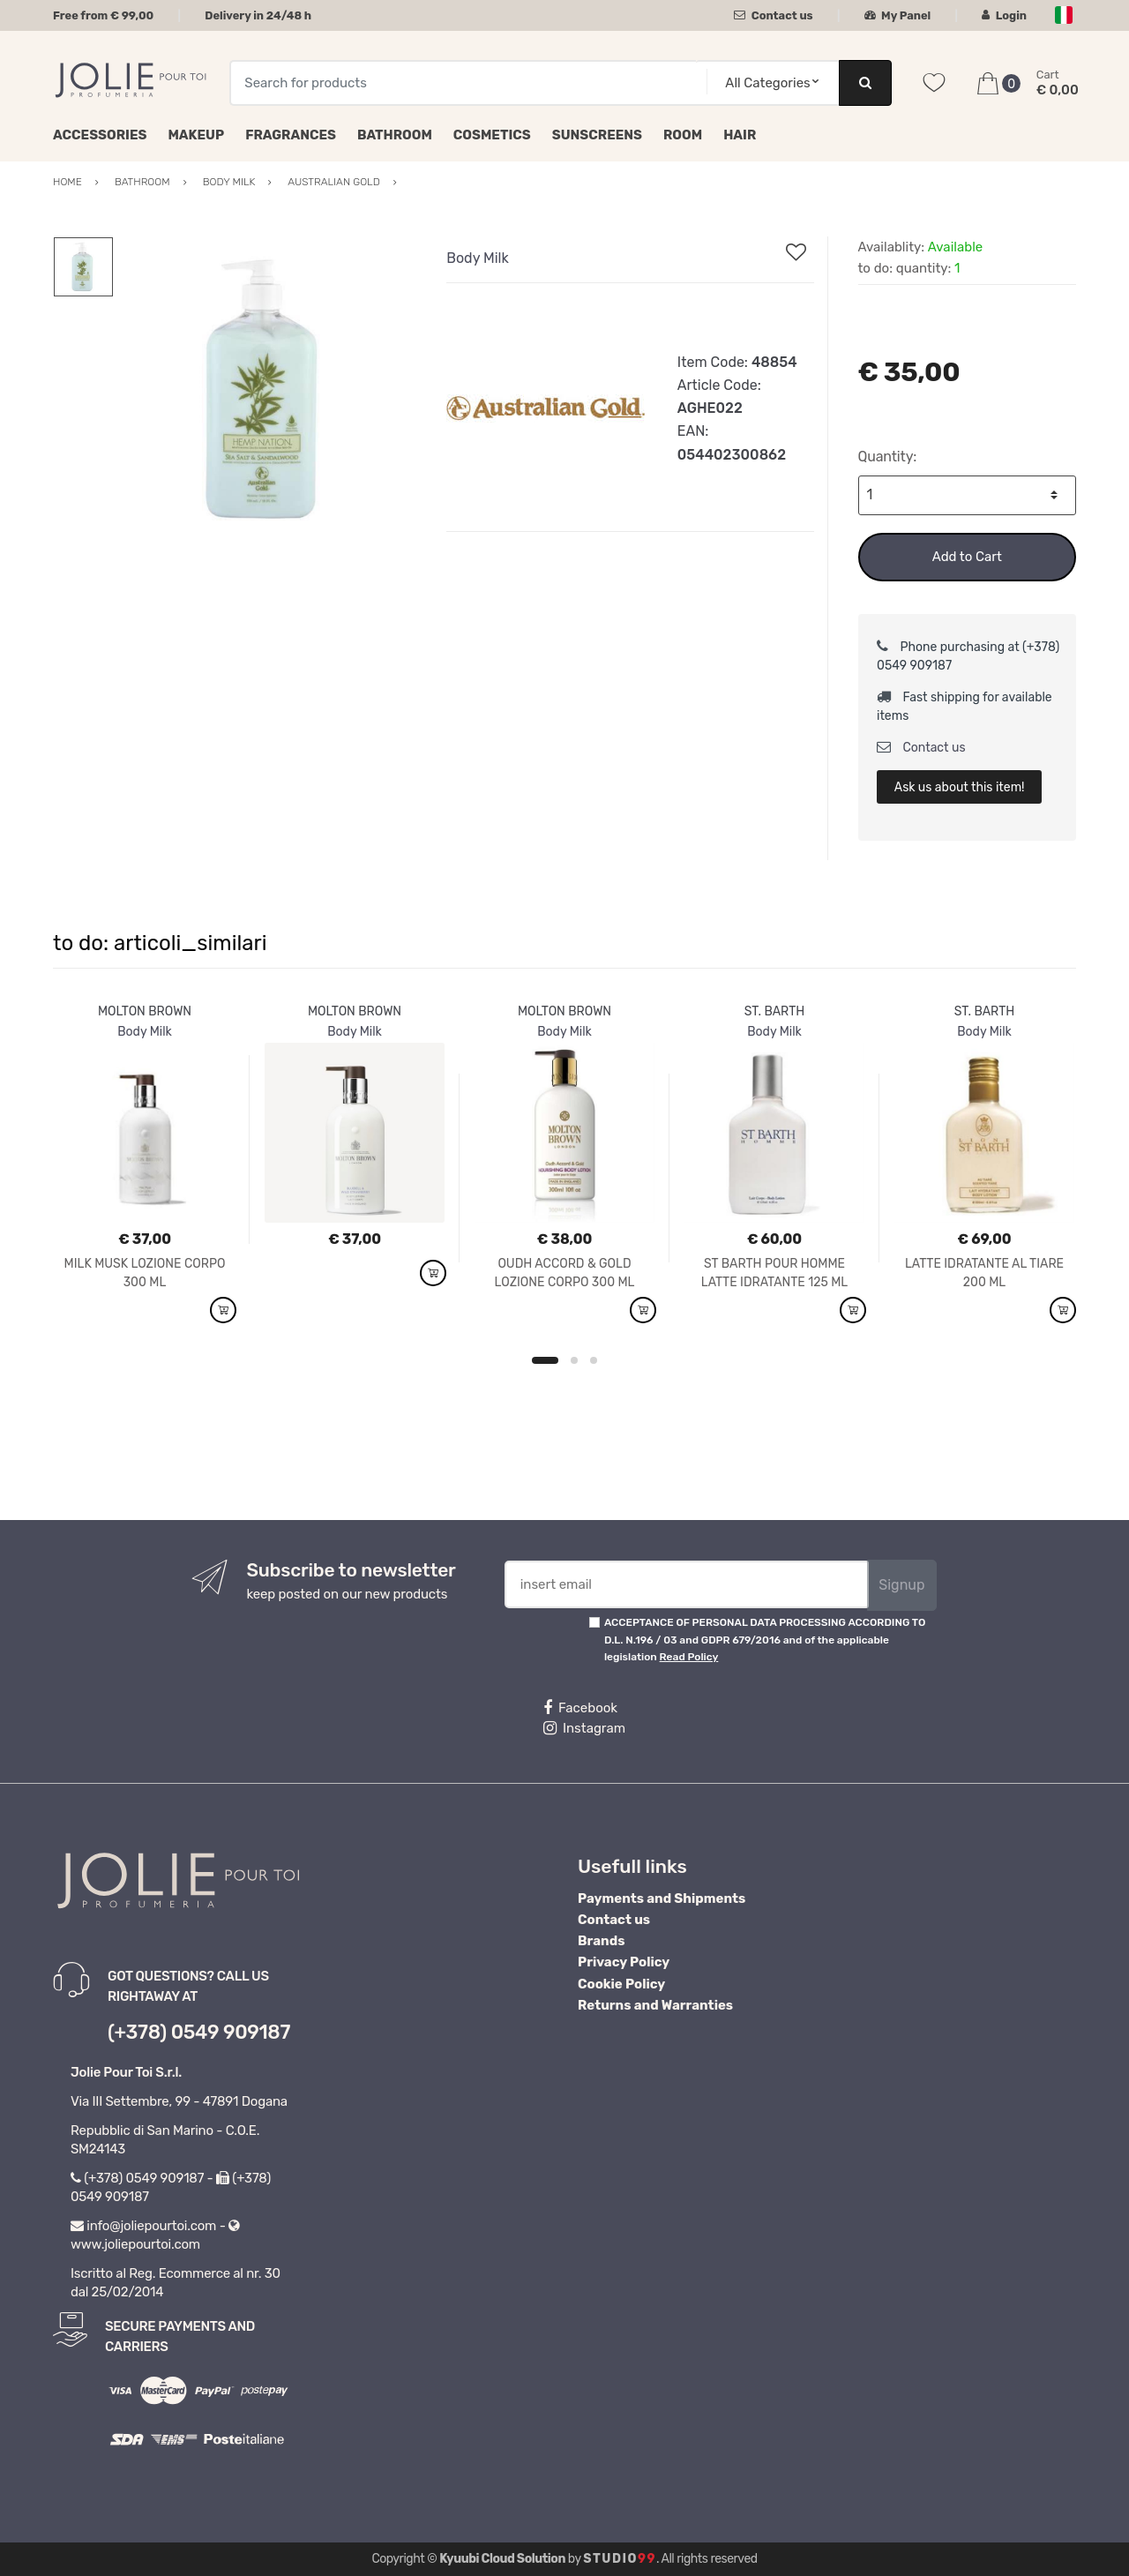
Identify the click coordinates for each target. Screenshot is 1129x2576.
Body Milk (477, 258)
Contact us (773, 15)
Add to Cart (967, 557)
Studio (619, 2558)
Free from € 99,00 (103, 15)
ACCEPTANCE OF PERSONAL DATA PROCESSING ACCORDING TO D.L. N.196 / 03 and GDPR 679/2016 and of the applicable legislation (764, 1639)
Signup (901, 1584)
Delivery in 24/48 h (258, 15)
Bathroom (394, 135)
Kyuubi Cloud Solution (502, 2558)
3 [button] (593, 1360)
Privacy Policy (623, 1962)
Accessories (99, 135)
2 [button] (574, 1360)
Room (682, 135)
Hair (739, 135)
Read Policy (689, 1657)
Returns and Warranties (655, 2005)
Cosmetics (492, 135)
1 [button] (545, 1360)
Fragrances (290, 135)
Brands (601, 1941)
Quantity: (887, 456)
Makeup (196, 135)
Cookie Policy (621, 1984)
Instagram (584, 1728)
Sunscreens (597, 135)
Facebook (580, 1708)
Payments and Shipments (661, 1898)
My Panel (897, 15)
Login (1004, 15)
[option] (267, 389)
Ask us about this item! (959, 787)
